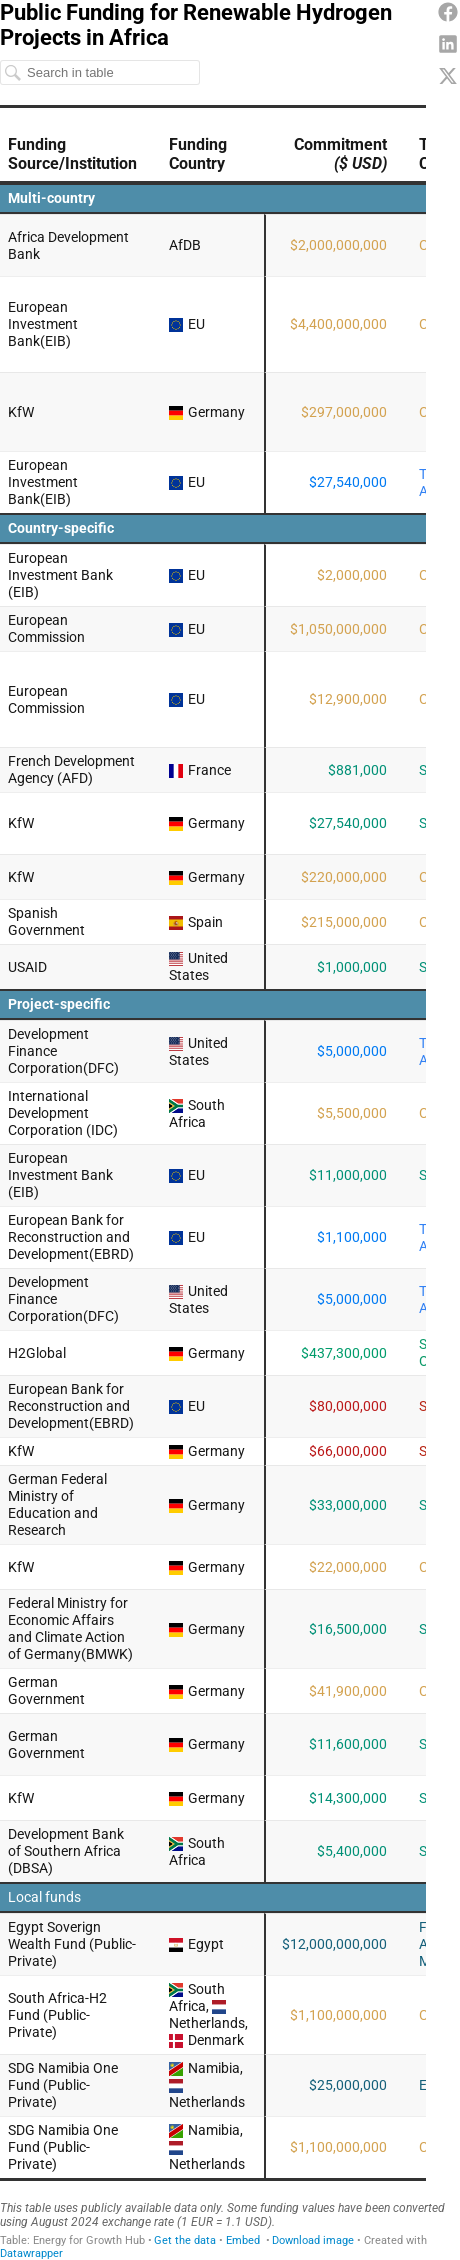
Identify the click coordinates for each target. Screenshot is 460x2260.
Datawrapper (31, 2253)
